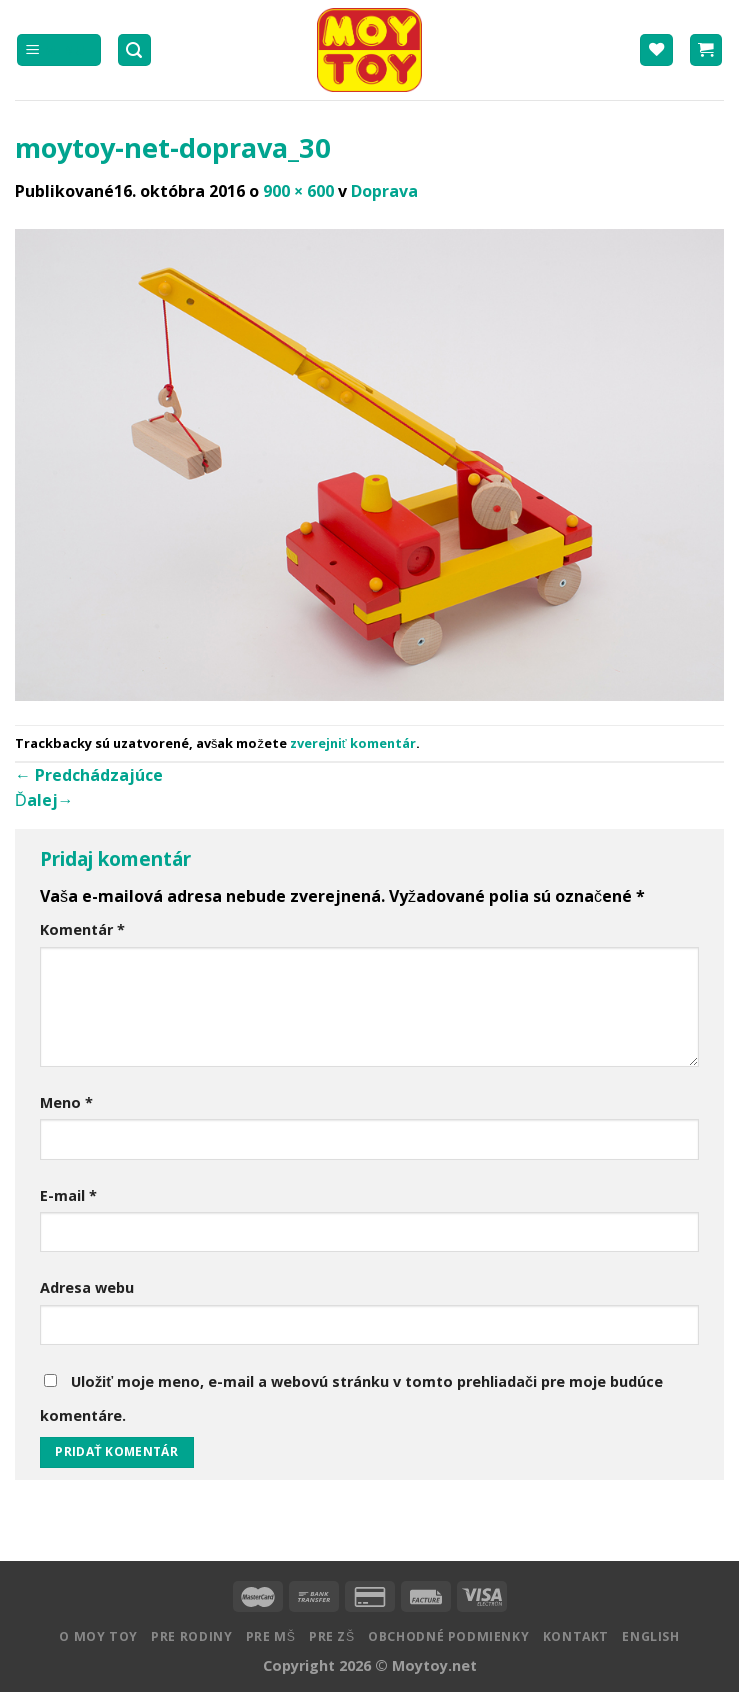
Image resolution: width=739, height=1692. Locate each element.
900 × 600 (298, 191)
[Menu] (59, 50)
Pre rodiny (191, 1636)
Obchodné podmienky (448, 1636)
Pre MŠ (271, 1636)
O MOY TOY (98, 1636)
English (650, 1636)
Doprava (384, 191)
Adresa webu (87, 1287)
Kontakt (576, 1636)
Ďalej (44, 800)
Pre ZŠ (332, 1636)
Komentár (82, 929)
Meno (66, 1102)
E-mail (68, 1195)
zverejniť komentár (353, 743)
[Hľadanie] (135, 50)
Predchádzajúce (89, 775)
